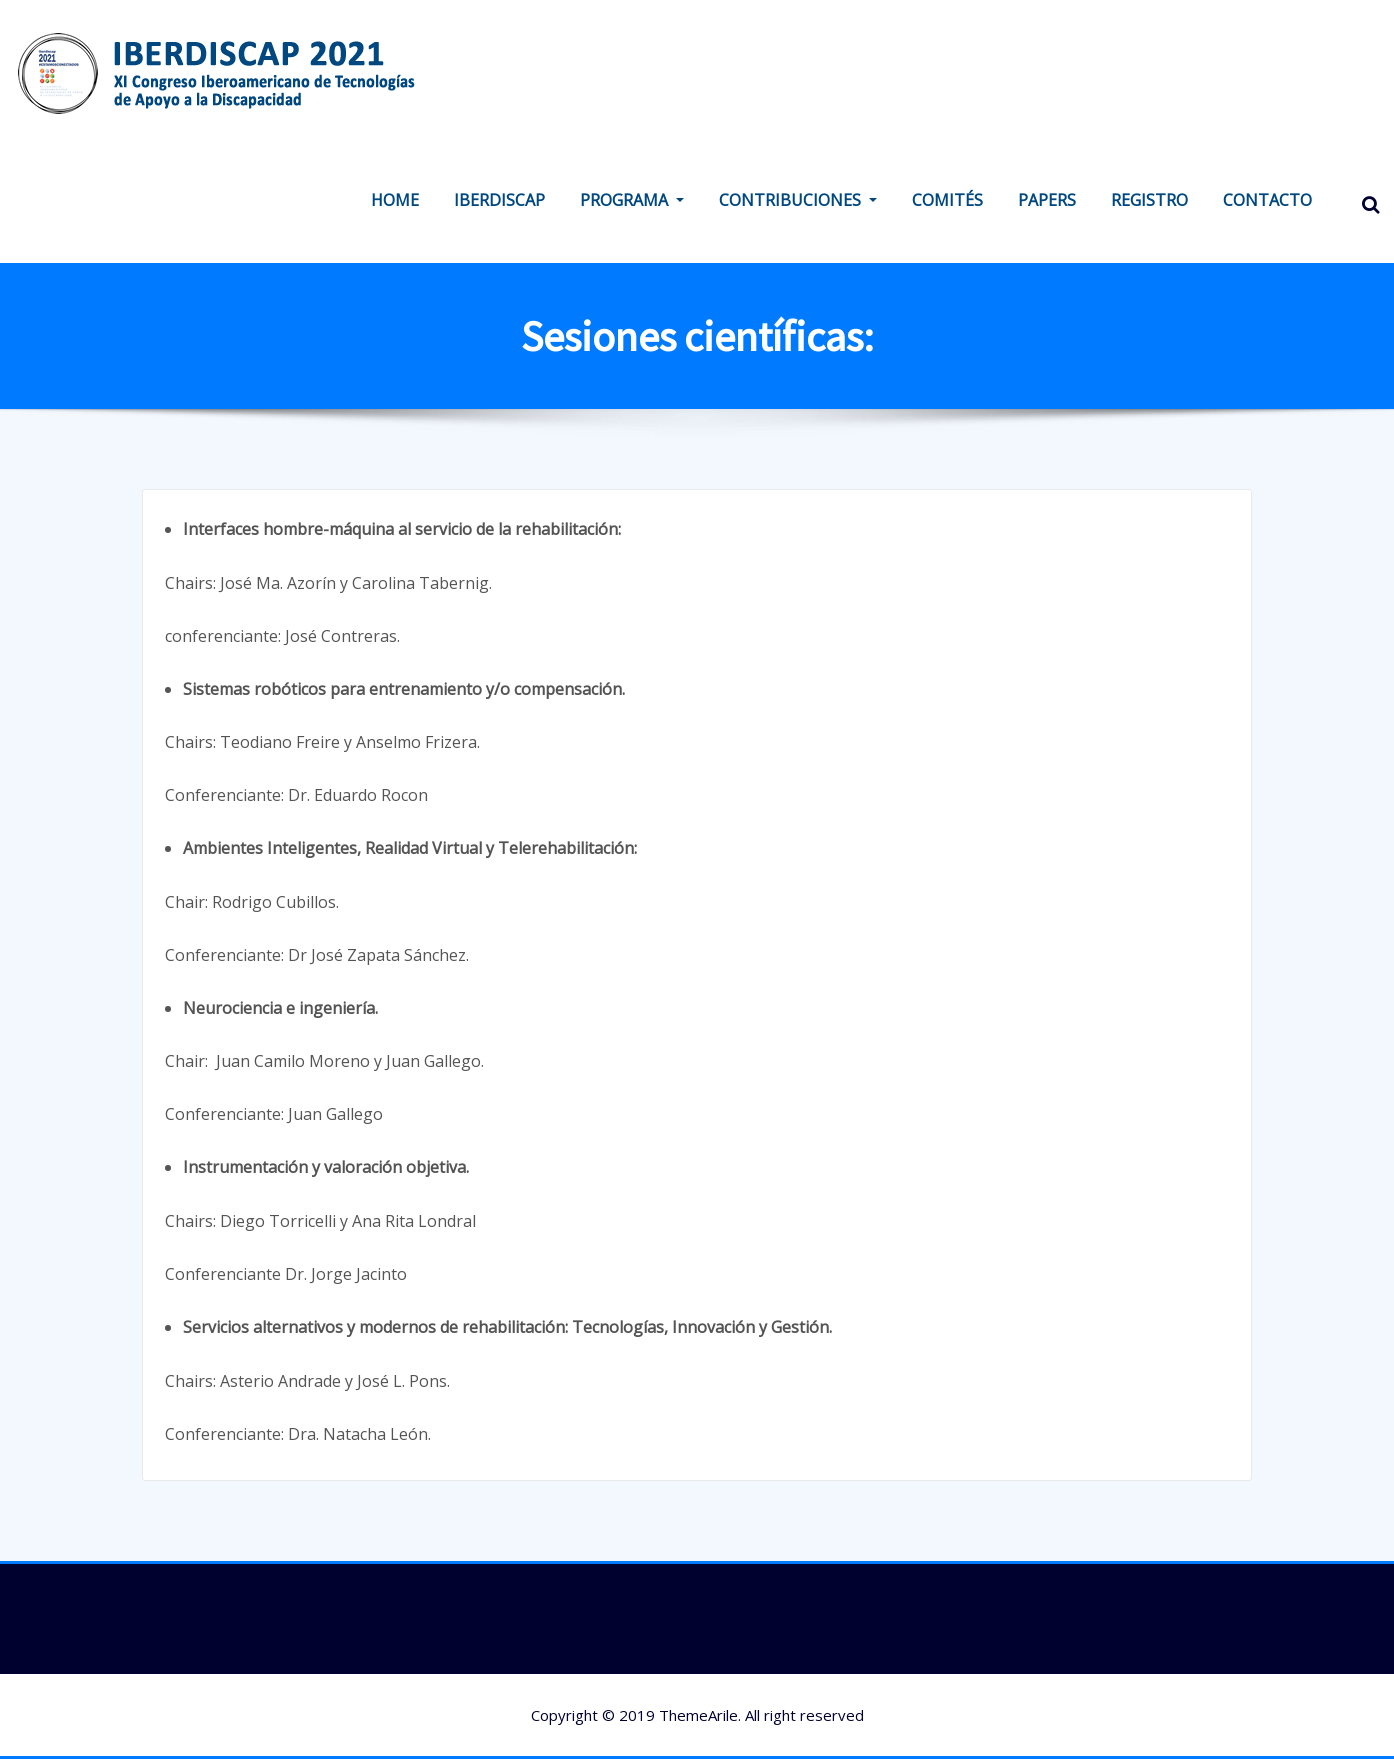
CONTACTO (1267, 200)
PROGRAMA (632, 200)
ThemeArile (698, 1715)
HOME (395, 200)
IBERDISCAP (499, 200)
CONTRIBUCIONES (798, 200)
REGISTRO (1149, 200)
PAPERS (1047, 200)
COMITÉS (947, 200)
